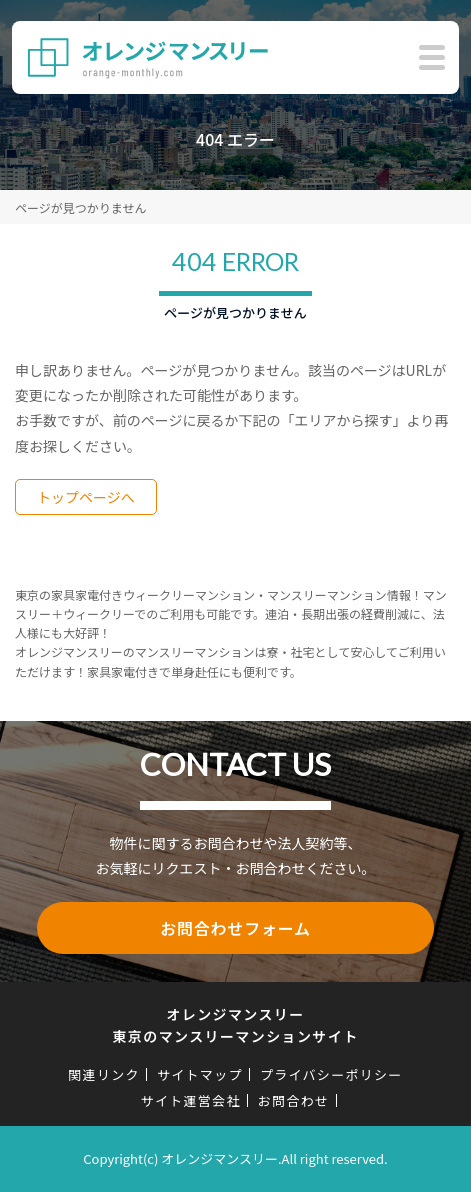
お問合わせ (294, 1100)
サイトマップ (200, 1074)
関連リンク (104, 1074)
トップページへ (86, 497)
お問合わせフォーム (235, 928)
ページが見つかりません (80, 207)
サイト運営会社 (191, 1100)
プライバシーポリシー (331, 1074)
